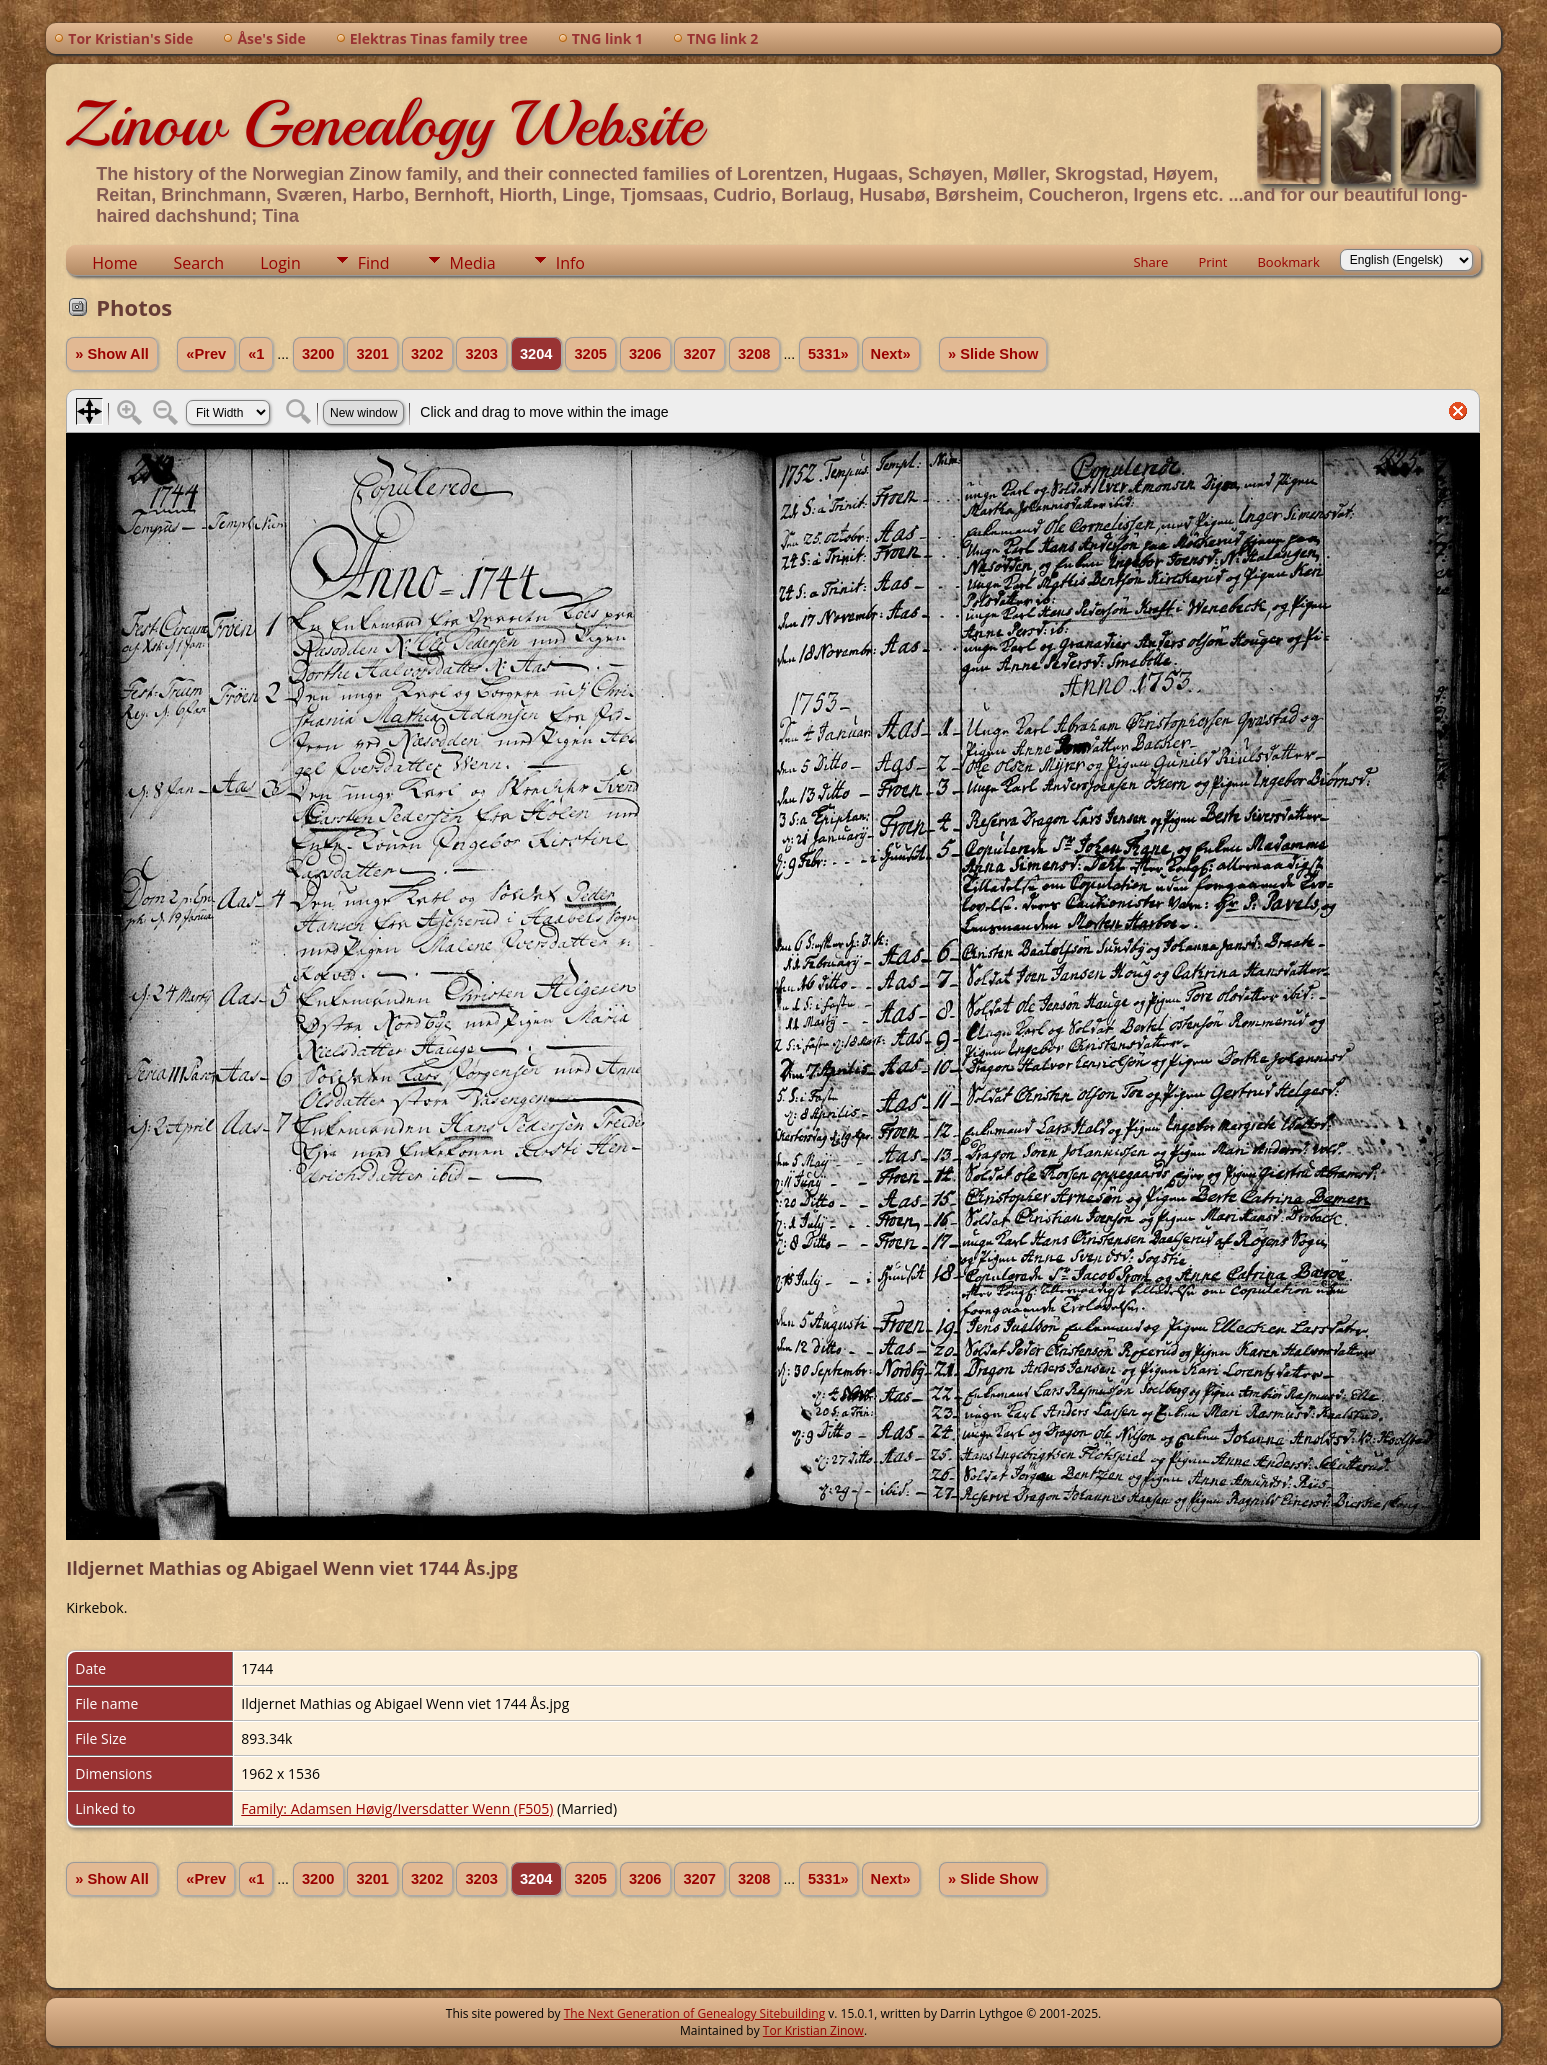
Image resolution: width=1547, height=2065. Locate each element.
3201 (372, 354)
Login (280, 263)
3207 (699, 354)
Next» (891, 354)
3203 (481, 354)
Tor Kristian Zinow (813, 2030)
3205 (590, 354)
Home (114, 263)
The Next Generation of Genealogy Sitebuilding (695, 2013)
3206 (645, 354)
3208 (754, 354)
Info (570, 263)
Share (1150, 262)
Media (473, 263)
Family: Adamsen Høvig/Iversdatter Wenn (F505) (397, 1808)
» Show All (112, 354)
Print (1212, 262)
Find (374, 263)
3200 (318, 354)
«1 (256, 354)
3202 (427, 354)
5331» (828, 354)
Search (199, 263)
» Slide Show (993, 354)
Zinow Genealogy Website (384, 124)
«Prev (206, 354)
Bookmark (1288, 262)
